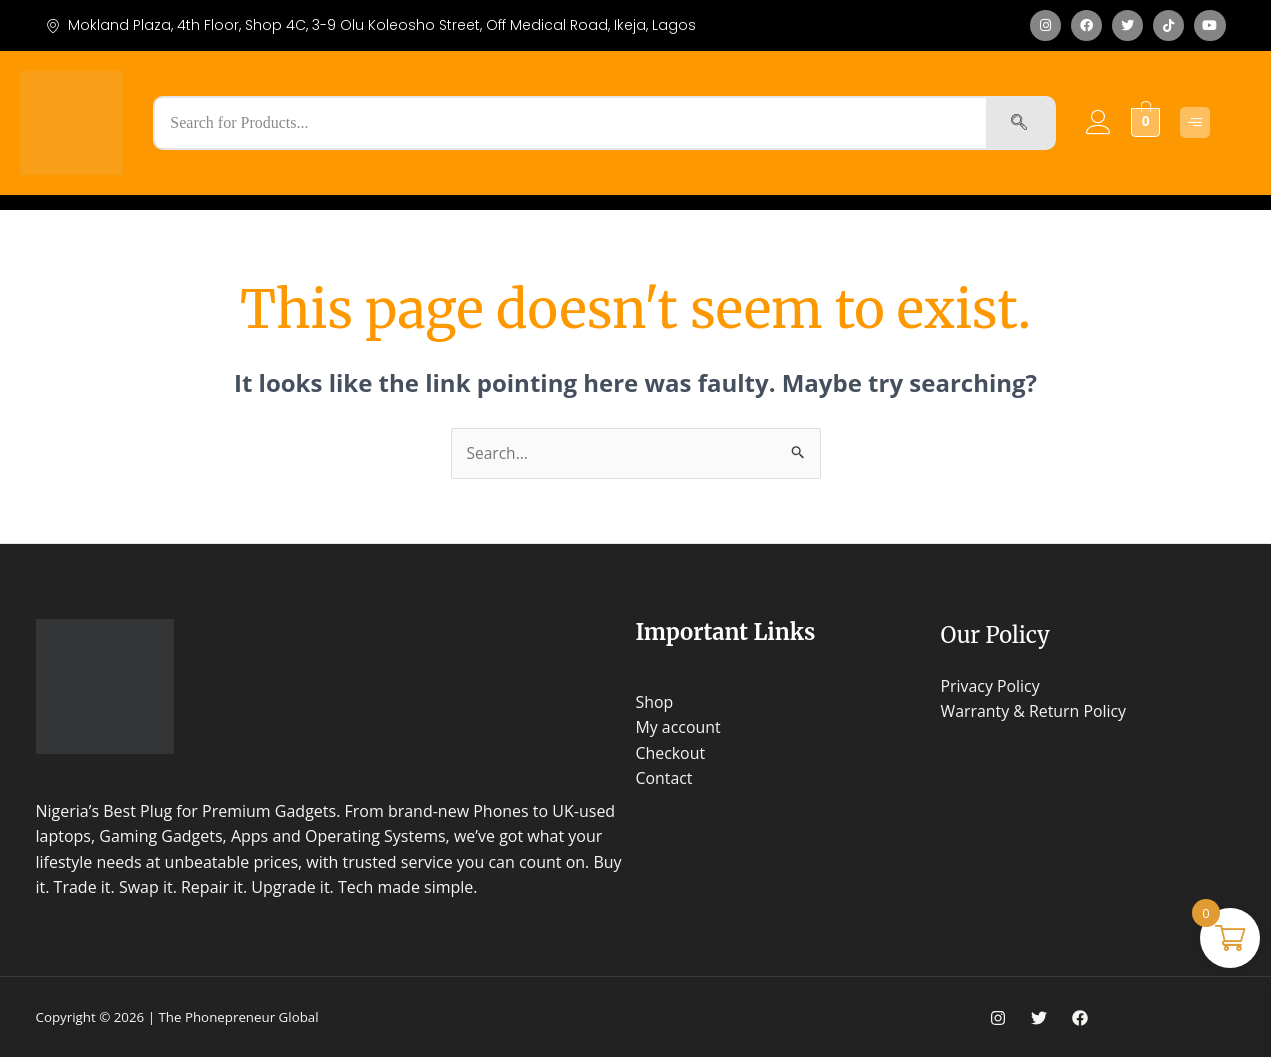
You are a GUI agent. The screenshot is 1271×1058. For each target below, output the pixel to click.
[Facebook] (1080, 1019)
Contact (664, 779)
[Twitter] (1039, 1019)
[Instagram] (998, 1019)
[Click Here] (1195, 122)
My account (679, 728)
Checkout (671, 754)
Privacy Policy (991, 687)
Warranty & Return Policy (1034, 712)
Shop (655, 703)
